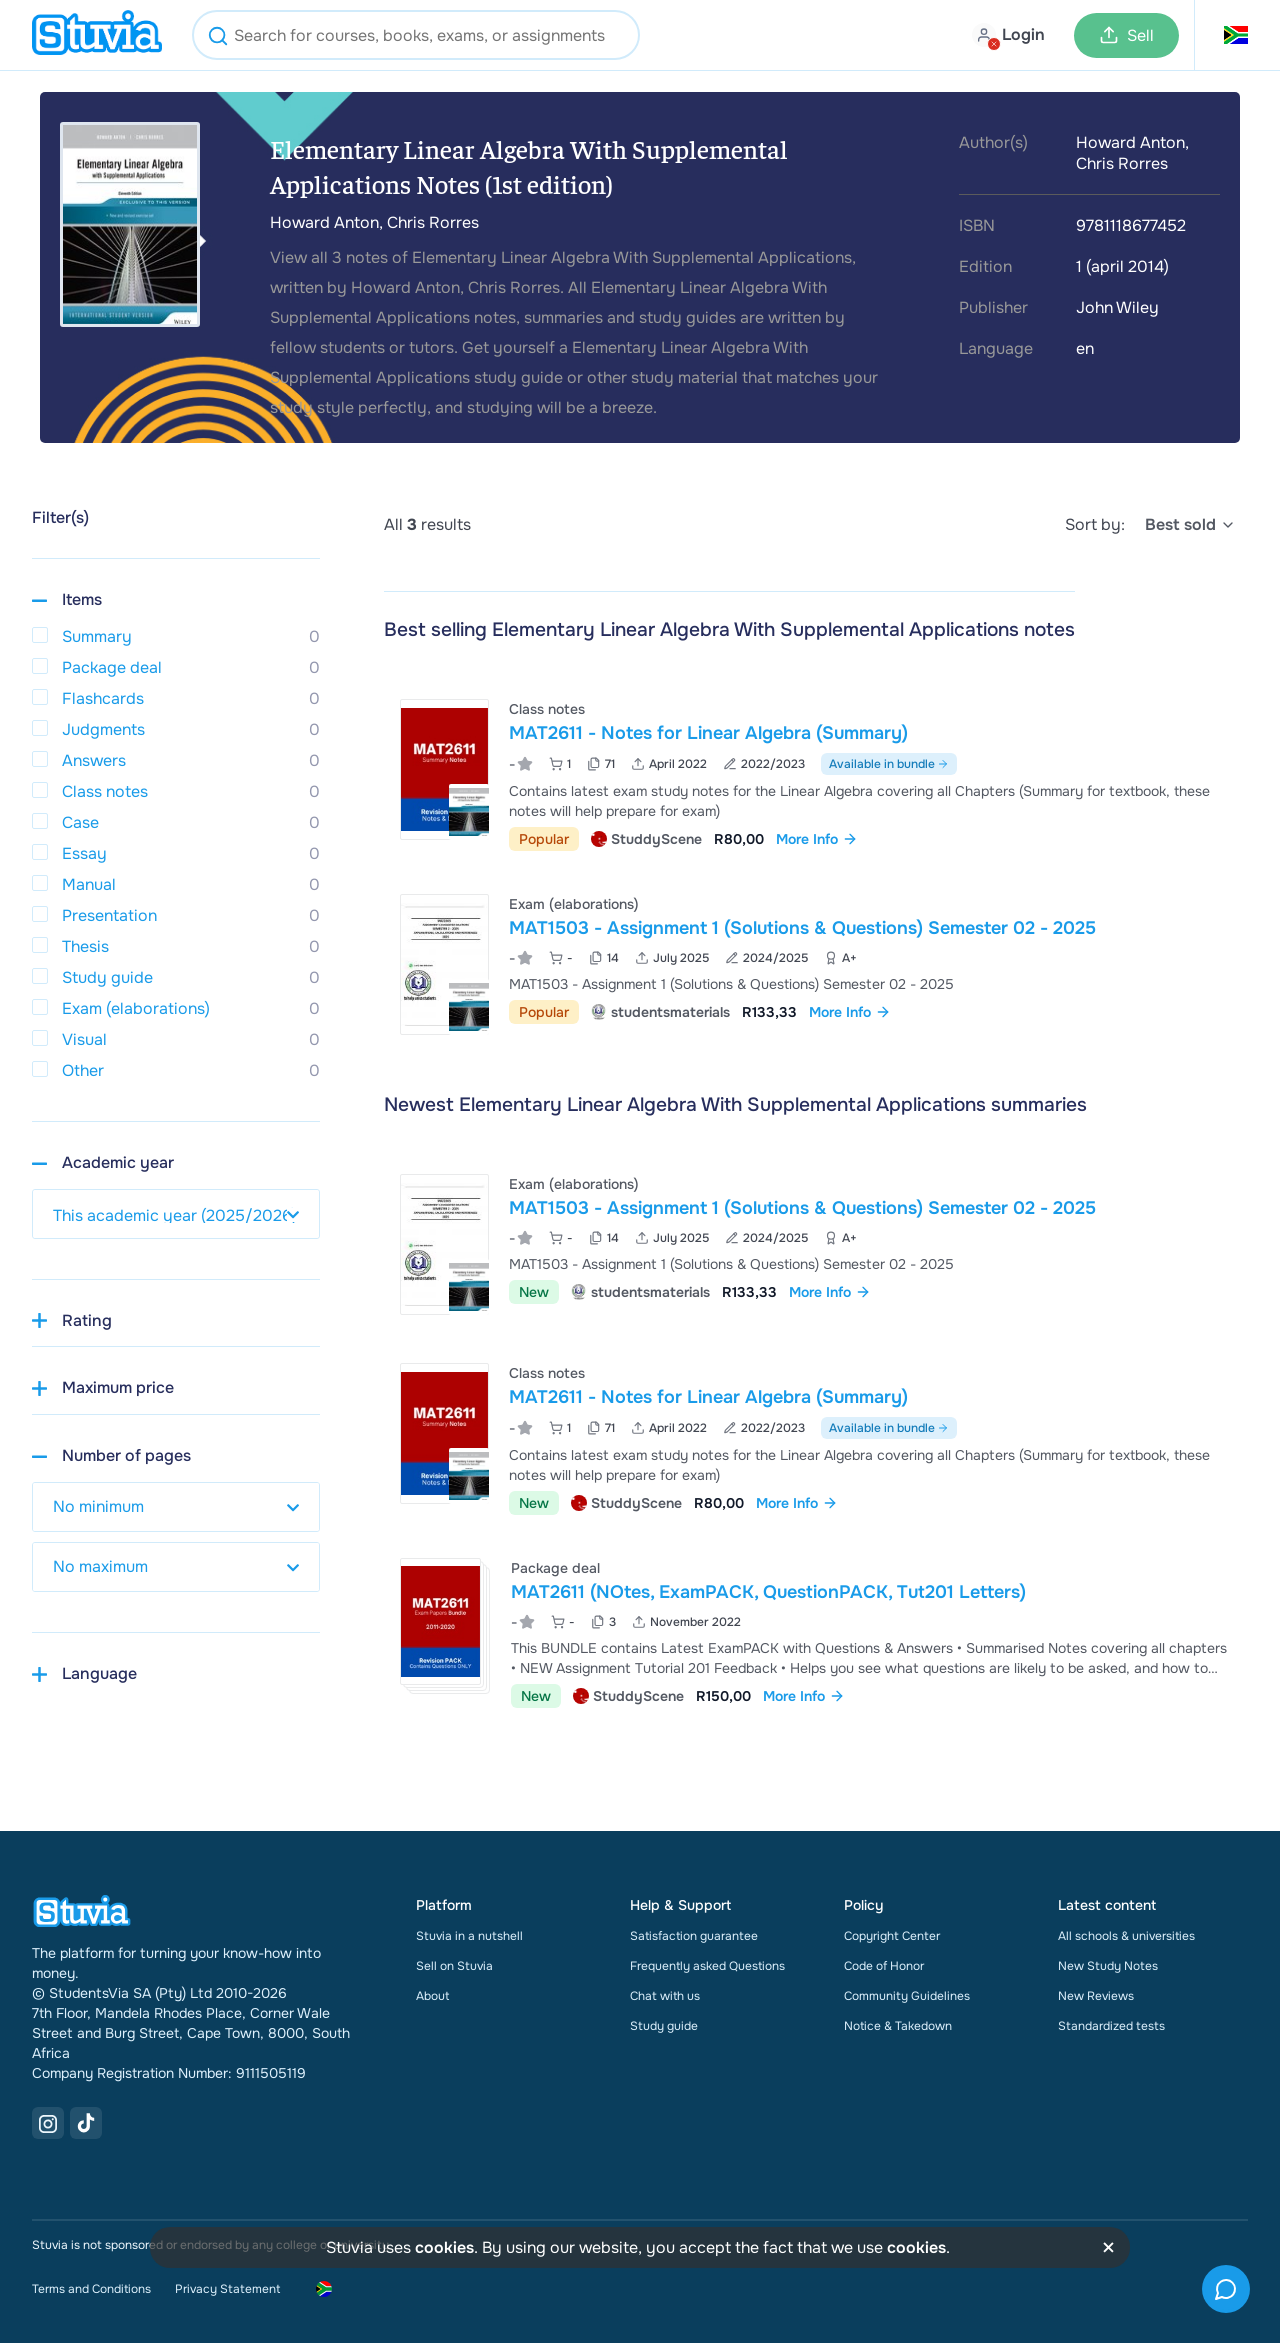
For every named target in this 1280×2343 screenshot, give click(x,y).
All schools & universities (1126, 1936)
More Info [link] (817, 839)
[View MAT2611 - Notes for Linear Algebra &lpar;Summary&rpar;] (816, 772)
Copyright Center (892, 1936)
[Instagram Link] (48, 2123)
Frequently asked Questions (707, 1966)
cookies (444, 2247)
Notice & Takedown (898, 2026)
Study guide (664, 2026)
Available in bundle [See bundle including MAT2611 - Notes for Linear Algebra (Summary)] (889, 764)
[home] (97, 35)
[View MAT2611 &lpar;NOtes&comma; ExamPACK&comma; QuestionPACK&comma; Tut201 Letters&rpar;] (816, 1630)
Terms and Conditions (91, 2289)
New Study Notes (1108, 1966)
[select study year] (176, 1214)
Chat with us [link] (665, 1996)
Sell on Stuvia (454, 1966)
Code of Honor (884, 1966)
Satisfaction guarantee (694, 1936)
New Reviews (1096, 1996)
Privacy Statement (227, 2289)
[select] (1190, 525)
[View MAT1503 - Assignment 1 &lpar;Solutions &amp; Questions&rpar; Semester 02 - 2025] (816, 964)
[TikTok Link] (86, 2123)
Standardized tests (1111, 2026)
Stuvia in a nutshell (469, 1936)
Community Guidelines (907, 1996)
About (432, 1996)
